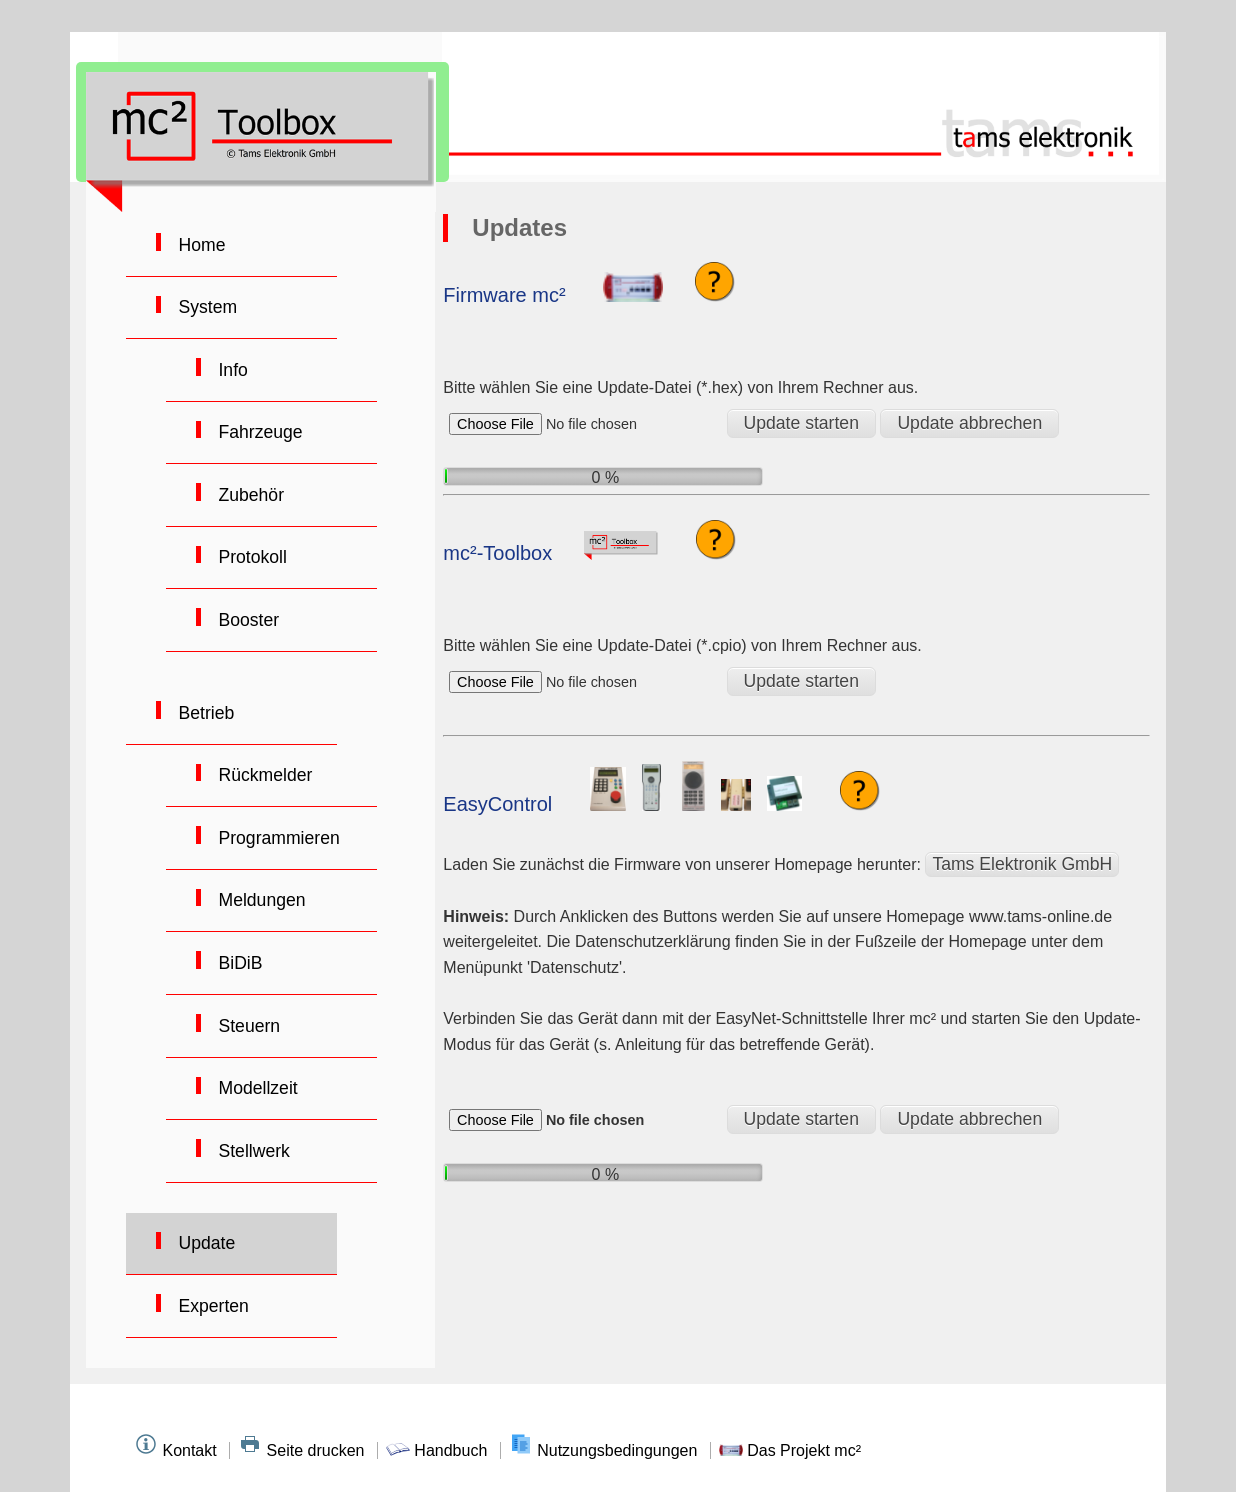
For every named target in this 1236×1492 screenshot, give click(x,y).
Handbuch (439, 1450)
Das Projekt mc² (790, 1450)
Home (200, 245)
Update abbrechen (969, 423)
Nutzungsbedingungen (605, 1450)
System (206, 307)
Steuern (247, 1026)
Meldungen (260, 900)
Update (205, 1243)
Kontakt (177, 1450)
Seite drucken (303, 1450)
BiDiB (238, 963)
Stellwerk (252, 1151)
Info (231, 370)
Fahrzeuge (258, 432)
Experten (211, 1306)
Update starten (801, 423)
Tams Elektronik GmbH (1022, 864)
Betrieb (204, 713)
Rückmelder (263, 775)
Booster (247, 620)
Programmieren (277, 838)
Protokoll (250, 557)
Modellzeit (256, 1088)
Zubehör (249, 495)
